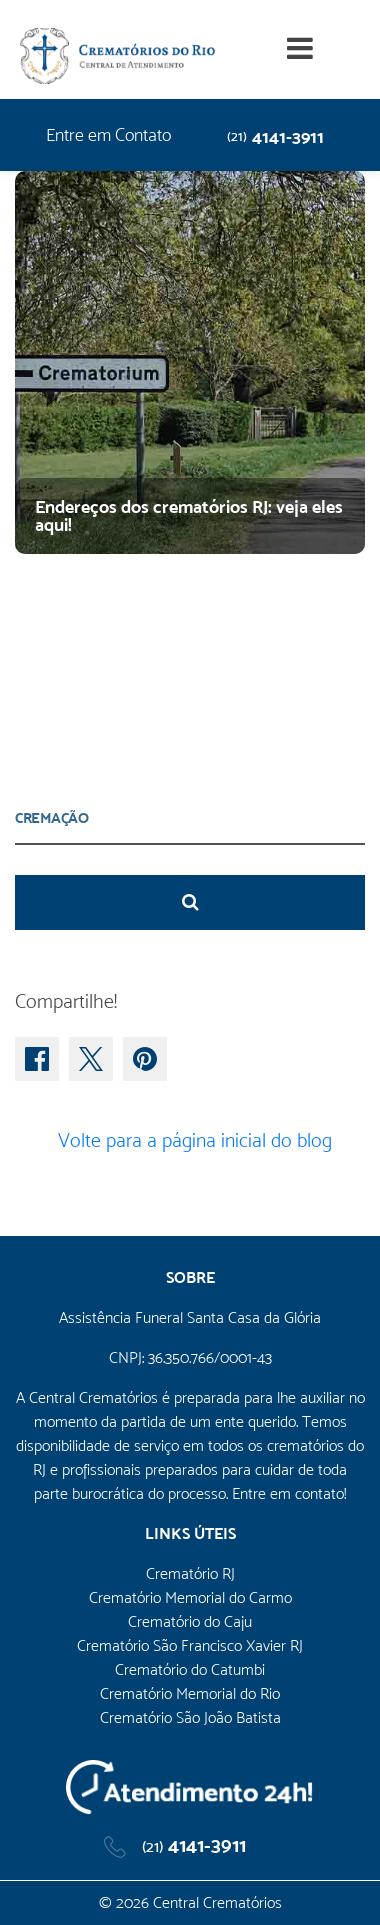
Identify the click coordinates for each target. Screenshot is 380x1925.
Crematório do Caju (190, 1621)
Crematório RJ (190, 1573)
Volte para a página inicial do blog (190, 1140)
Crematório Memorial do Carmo (190, 1597)
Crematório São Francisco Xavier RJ (190, 1645)
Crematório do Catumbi (190, 1669)
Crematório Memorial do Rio (190, 1693)
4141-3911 (275, 136)
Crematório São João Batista (190, 1717)
